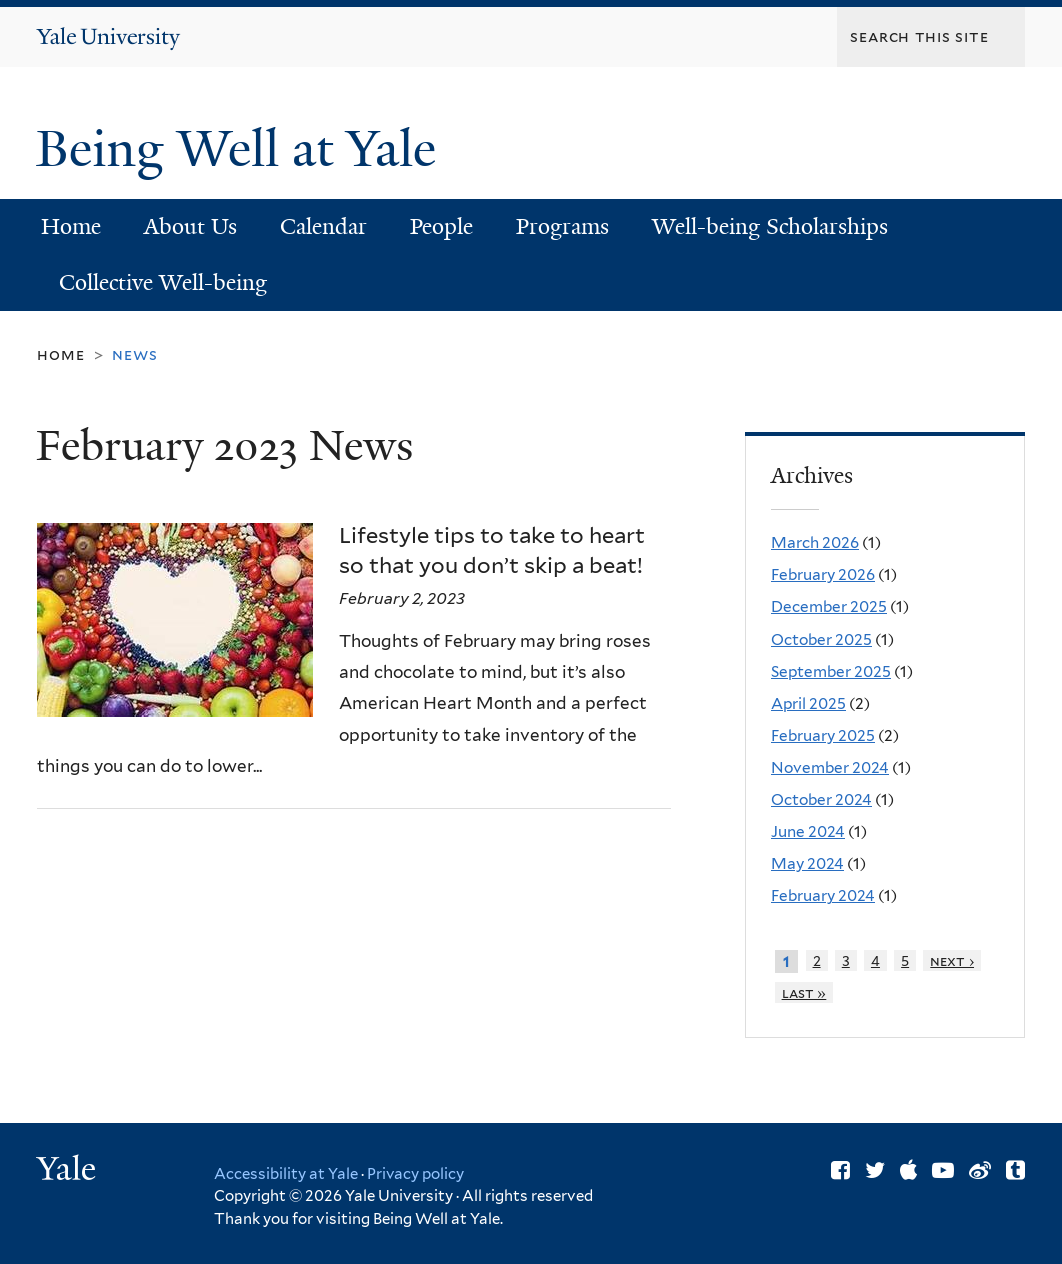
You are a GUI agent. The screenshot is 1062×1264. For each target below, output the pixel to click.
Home (71, 226)
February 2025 (823, 735)
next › (952, 960)
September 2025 (831, 671)
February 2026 (823, 574)
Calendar (323, 226)
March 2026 (815, 542)
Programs (562, 226)
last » (804, 992)
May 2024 (807, 863)
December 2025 (829, 606)
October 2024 (821, 799)
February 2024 (823, 895)
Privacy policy (415, 1174)
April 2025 (808, 703)
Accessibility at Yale (286, 1174)
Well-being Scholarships (770, 226)
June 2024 (808, 831)
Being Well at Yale (242, 149)
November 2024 (830, 767)
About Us (190, 226)
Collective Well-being (163, 282)
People (441, 226)
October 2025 (821, 639)
